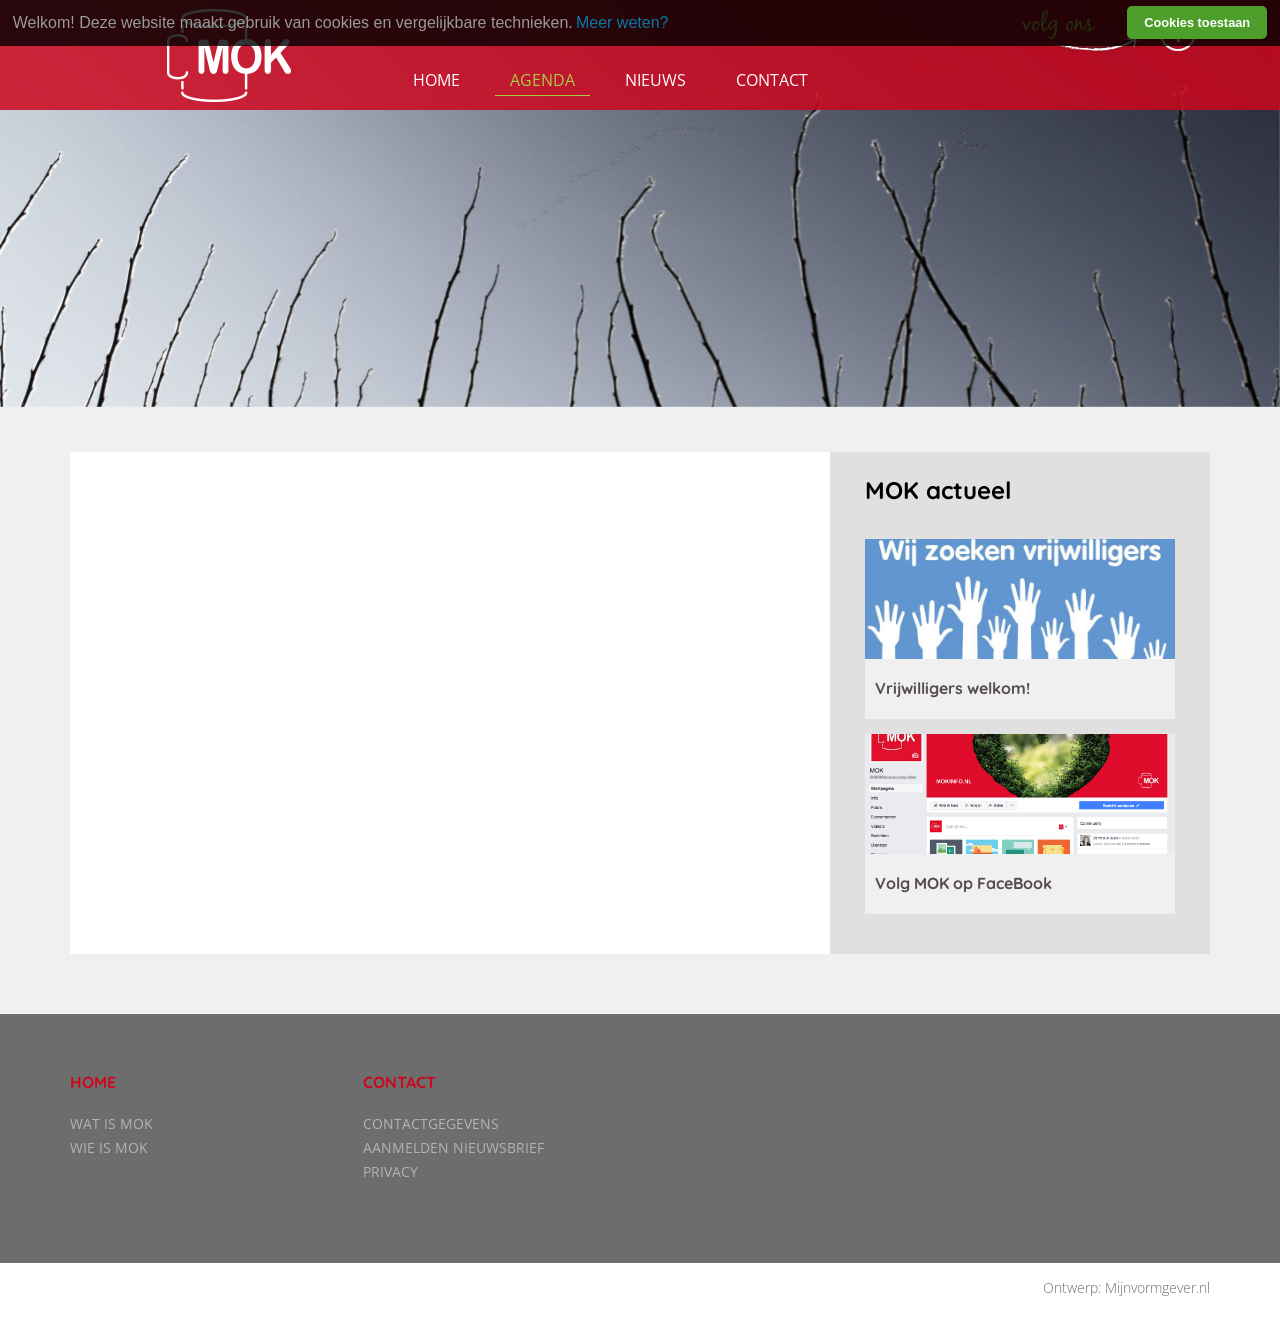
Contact (772, 80)
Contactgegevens (431, 1123)
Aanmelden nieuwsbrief (453, 1147)
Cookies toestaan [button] (1197, 22)
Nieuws (655, 80)
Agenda (542, 80)
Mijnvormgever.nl (1157, 1287)
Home (436, 80)
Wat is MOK (111, 1123)
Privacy (390, 1171)
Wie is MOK (109, 1147)
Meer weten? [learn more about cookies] (622, 22)
